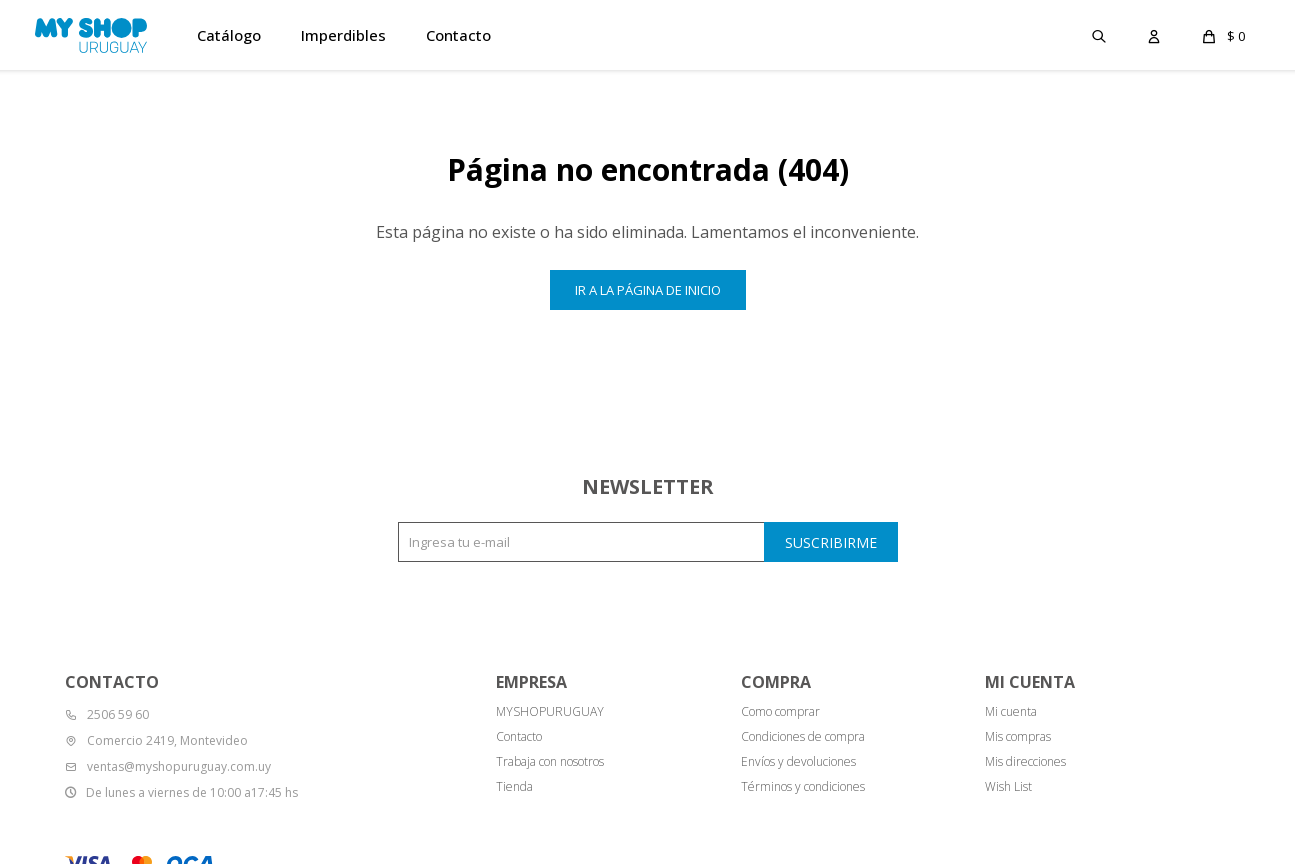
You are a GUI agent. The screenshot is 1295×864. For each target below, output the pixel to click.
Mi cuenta (1011, 711)
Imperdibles (343, 35)
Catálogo (229, 35)
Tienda (514, 786)
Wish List (1008, 786)
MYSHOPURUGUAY (550, 711)
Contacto (458, 35)
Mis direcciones (1025, 761)
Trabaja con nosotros (550, 761)
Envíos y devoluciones (798, 761)
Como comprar (780, 711)
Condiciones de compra (803, 736)
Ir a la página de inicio (648, 290)
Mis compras (1018, 736)
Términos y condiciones (803, 786)
